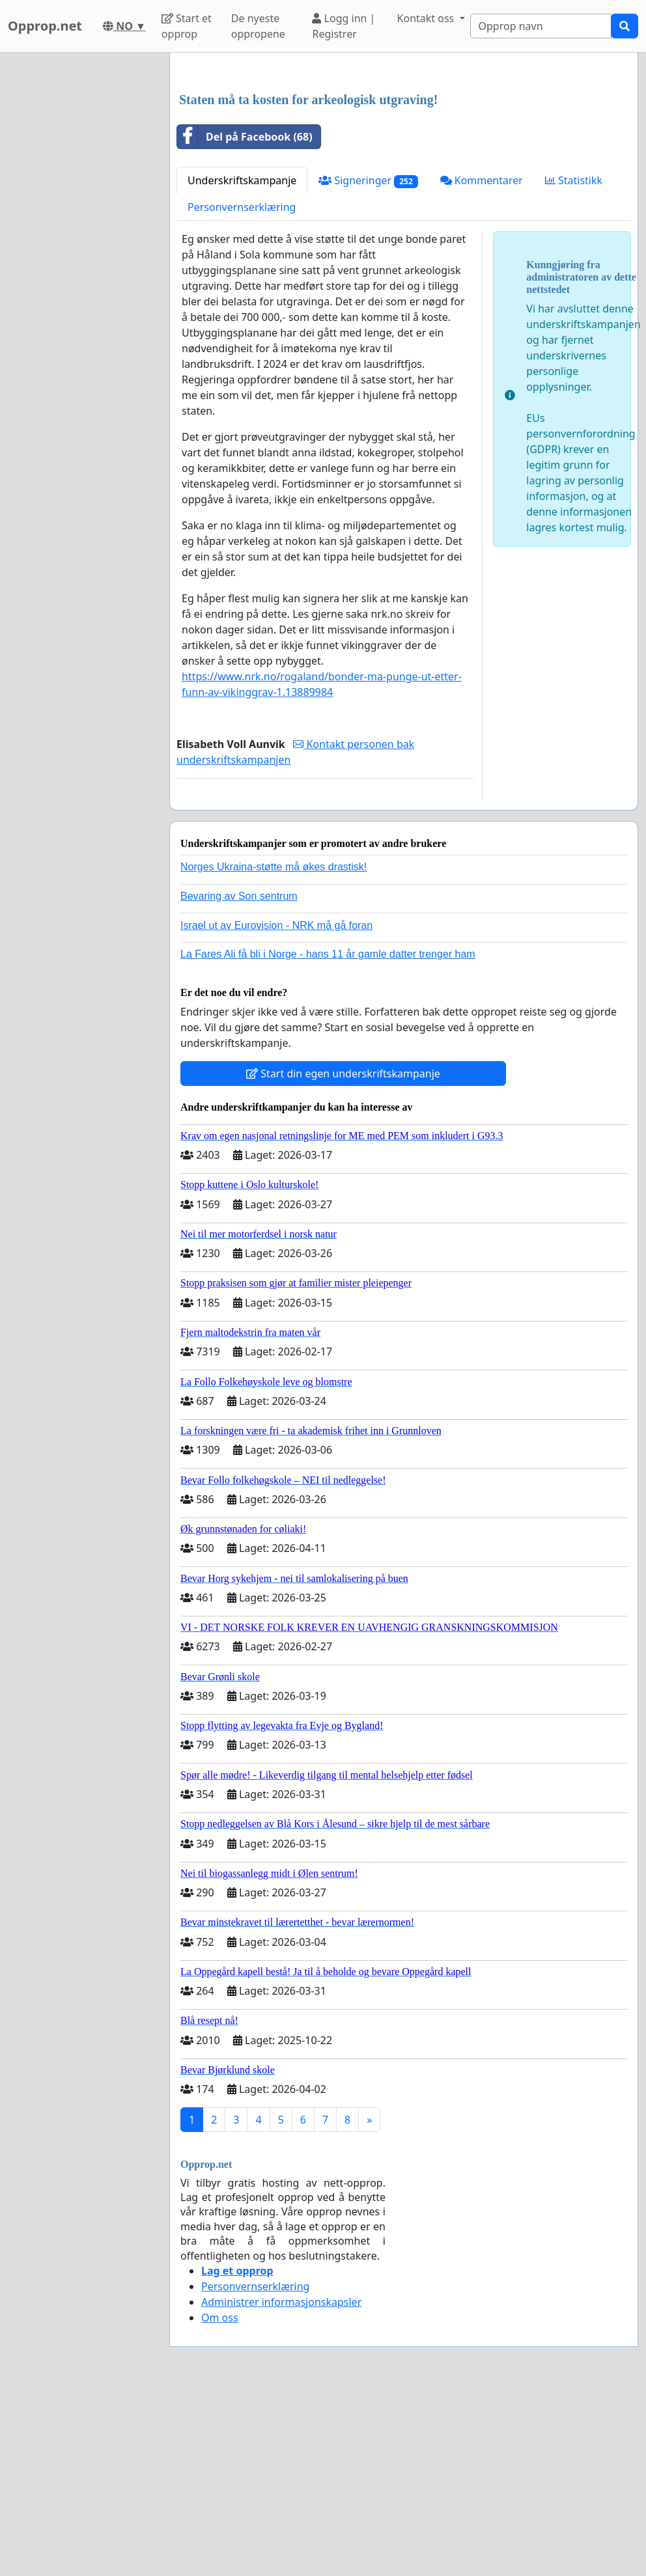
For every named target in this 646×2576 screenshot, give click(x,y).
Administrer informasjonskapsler (281, 2484)
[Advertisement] (403, 165)
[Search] (540, 26)
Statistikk (573, 362)
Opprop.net (45, 26)
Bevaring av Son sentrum (239, 1078)
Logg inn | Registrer (343, 26)
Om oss (219, 2500)
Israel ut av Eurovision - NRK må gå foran (276, 1107)
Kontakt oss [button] (427, 18)
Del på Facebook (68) (245, 319)
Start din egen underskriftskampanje (343, 1256)
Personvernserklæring (242, 389)
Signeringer (367, 362)
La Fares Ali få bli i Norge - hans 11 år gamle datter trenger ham (327, 1136)
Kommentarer (481, 362)
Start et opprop (187, 26)
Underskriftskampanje (242, 362)
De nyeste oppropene (258, 26)
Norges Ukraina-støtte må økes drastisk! (273, 1049)
